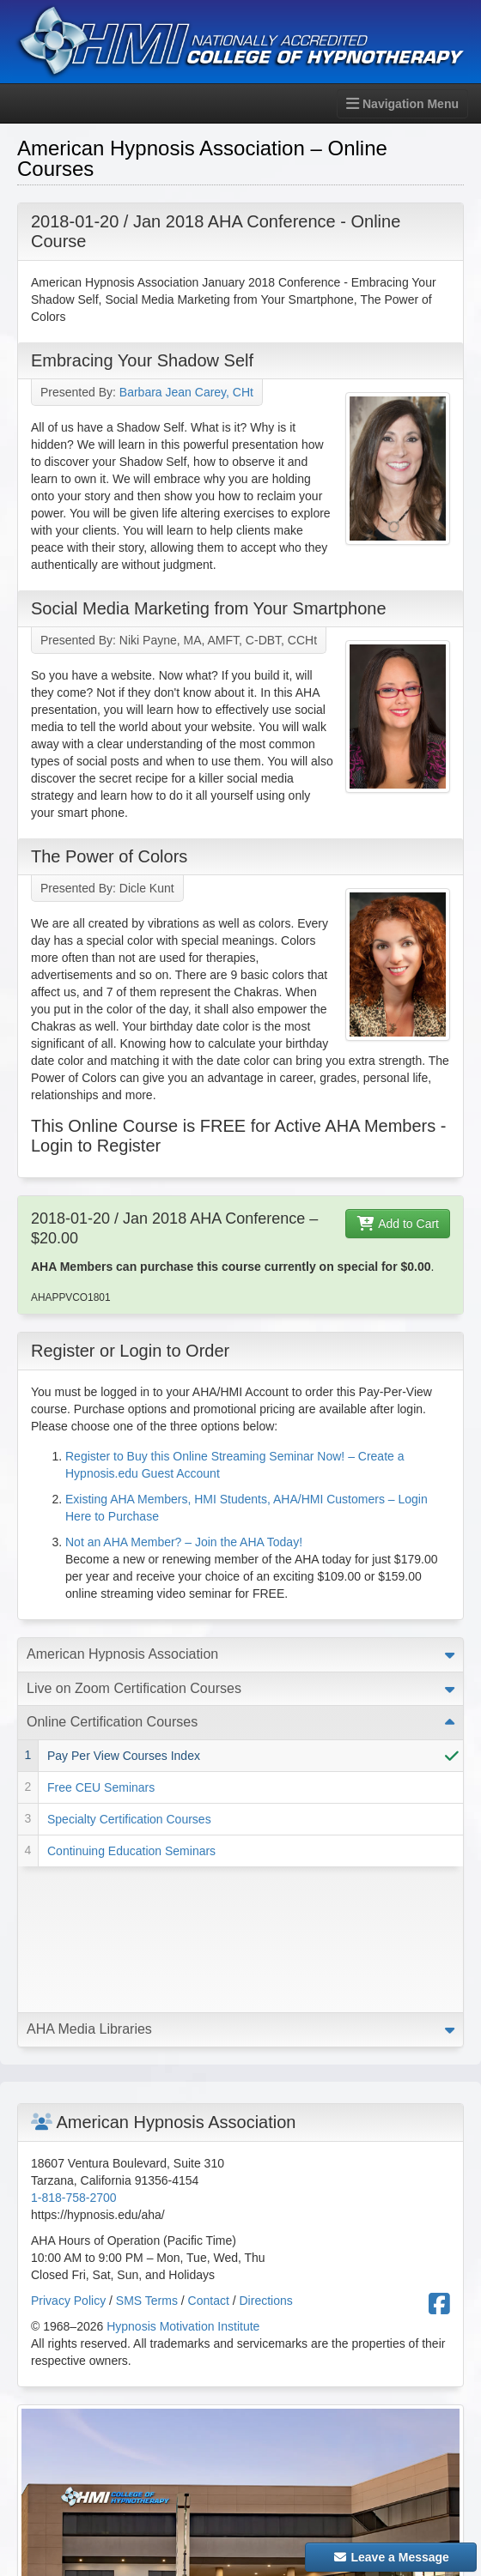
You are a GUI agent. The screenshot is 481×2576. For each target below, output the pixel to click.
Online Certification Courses (112, 1721)
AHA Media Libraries (89, 1883)
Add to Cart (397, 1224)
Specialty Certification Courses (129, 1819)
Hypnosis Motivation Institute (183, 2180)
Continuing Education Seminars (131, 1851)
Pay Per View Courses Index (123, 1756)
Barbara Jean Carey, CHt (186, 392)
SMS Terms (147, 2155)
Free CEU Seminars (101, 1787)
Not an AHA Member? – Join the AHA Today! (183, 1542)
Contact (208, 2155)
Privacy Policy (68, 2155)
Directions (266, 2155)
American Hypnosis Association (122, 1654)
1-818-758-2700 (74, 2052)
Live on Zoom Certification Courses (134, 1688)
